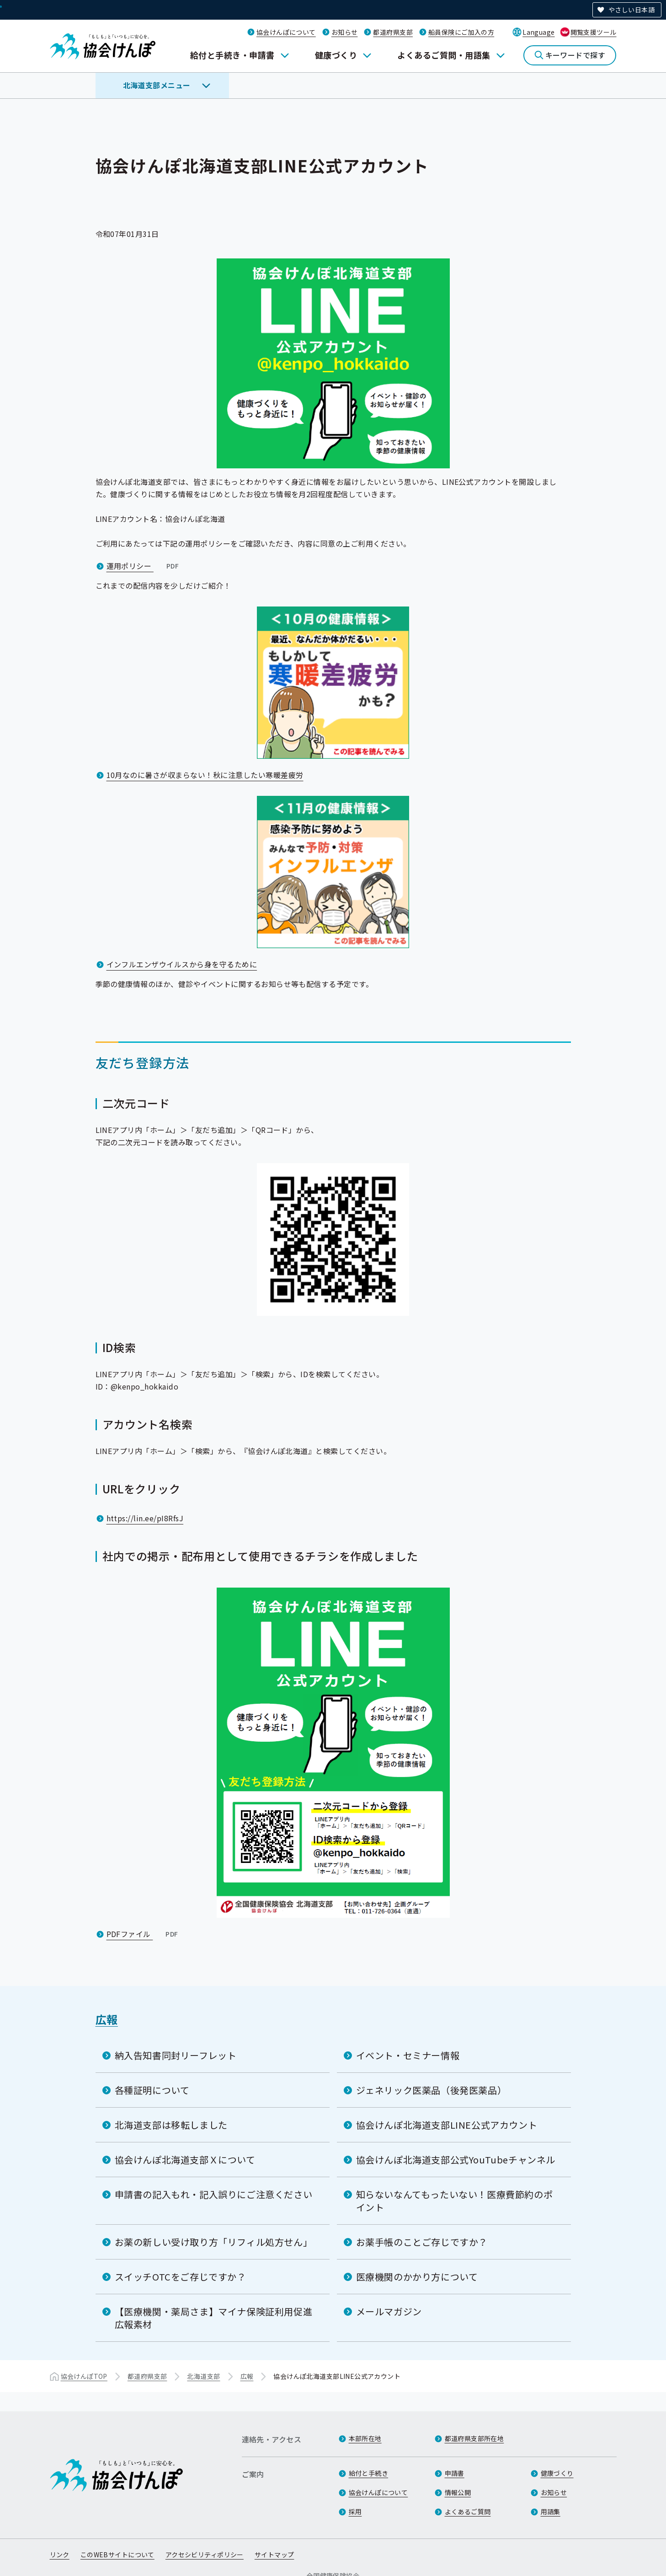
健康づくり (336, 55)
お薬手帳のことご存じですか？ (422, 2241)
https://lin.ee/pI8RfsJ (145, 1517)
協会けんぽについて (286, 32)
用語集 (550, 2511)
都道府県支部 (393, 32)
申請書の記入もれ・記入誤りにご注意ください (214, 2193)
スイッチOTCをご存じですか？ (180, 2276)
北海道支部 (203, 2375)
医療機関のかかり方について (417, 2276)
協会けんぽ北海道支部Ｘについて (185, 2159)
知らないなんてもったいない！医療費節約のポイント (454, 2200)
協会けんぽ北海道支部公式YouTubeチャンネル (455, 2159)
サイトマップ (274, 2554)
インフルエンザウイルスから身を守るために (182, 964)
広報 (107, 2019)
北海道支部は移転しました (171, 2124)
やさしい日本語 (631, 9)
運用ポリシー (144, 565)
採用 (355, 2511)
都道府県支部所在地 (474, 2438)
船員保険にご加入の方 (461, 32)
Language (538, 32)
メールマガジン (389, 2311)
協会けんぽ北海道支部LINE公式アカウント (447, 2124)
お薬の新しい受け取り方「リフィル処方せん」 (214, 2241)
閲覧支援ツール (593, 32)
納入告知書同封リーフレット (176, 2054)
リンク (59, 2554)
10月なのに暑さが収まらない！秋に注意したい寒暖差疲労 (205, 774)
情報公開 (458, 2492)
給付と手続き (369, 2473)
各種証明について (152, 2089)
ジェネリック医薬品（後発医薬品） (431, 2089)
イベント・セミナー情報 (408, 2054)
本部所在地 (365, 2438)
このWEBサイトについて (117, 2554)
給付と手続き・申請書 (232, 55)
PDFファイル (143, 1933)
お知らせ (344, 32)
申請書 (454, 2473)
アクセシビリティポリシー (204, 2554)
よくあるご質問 (468, 2511)
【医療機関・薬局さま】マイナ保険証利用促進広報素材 (214, 2317)
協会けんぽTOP (84, 2375)
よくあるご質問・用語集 (443, 55)
